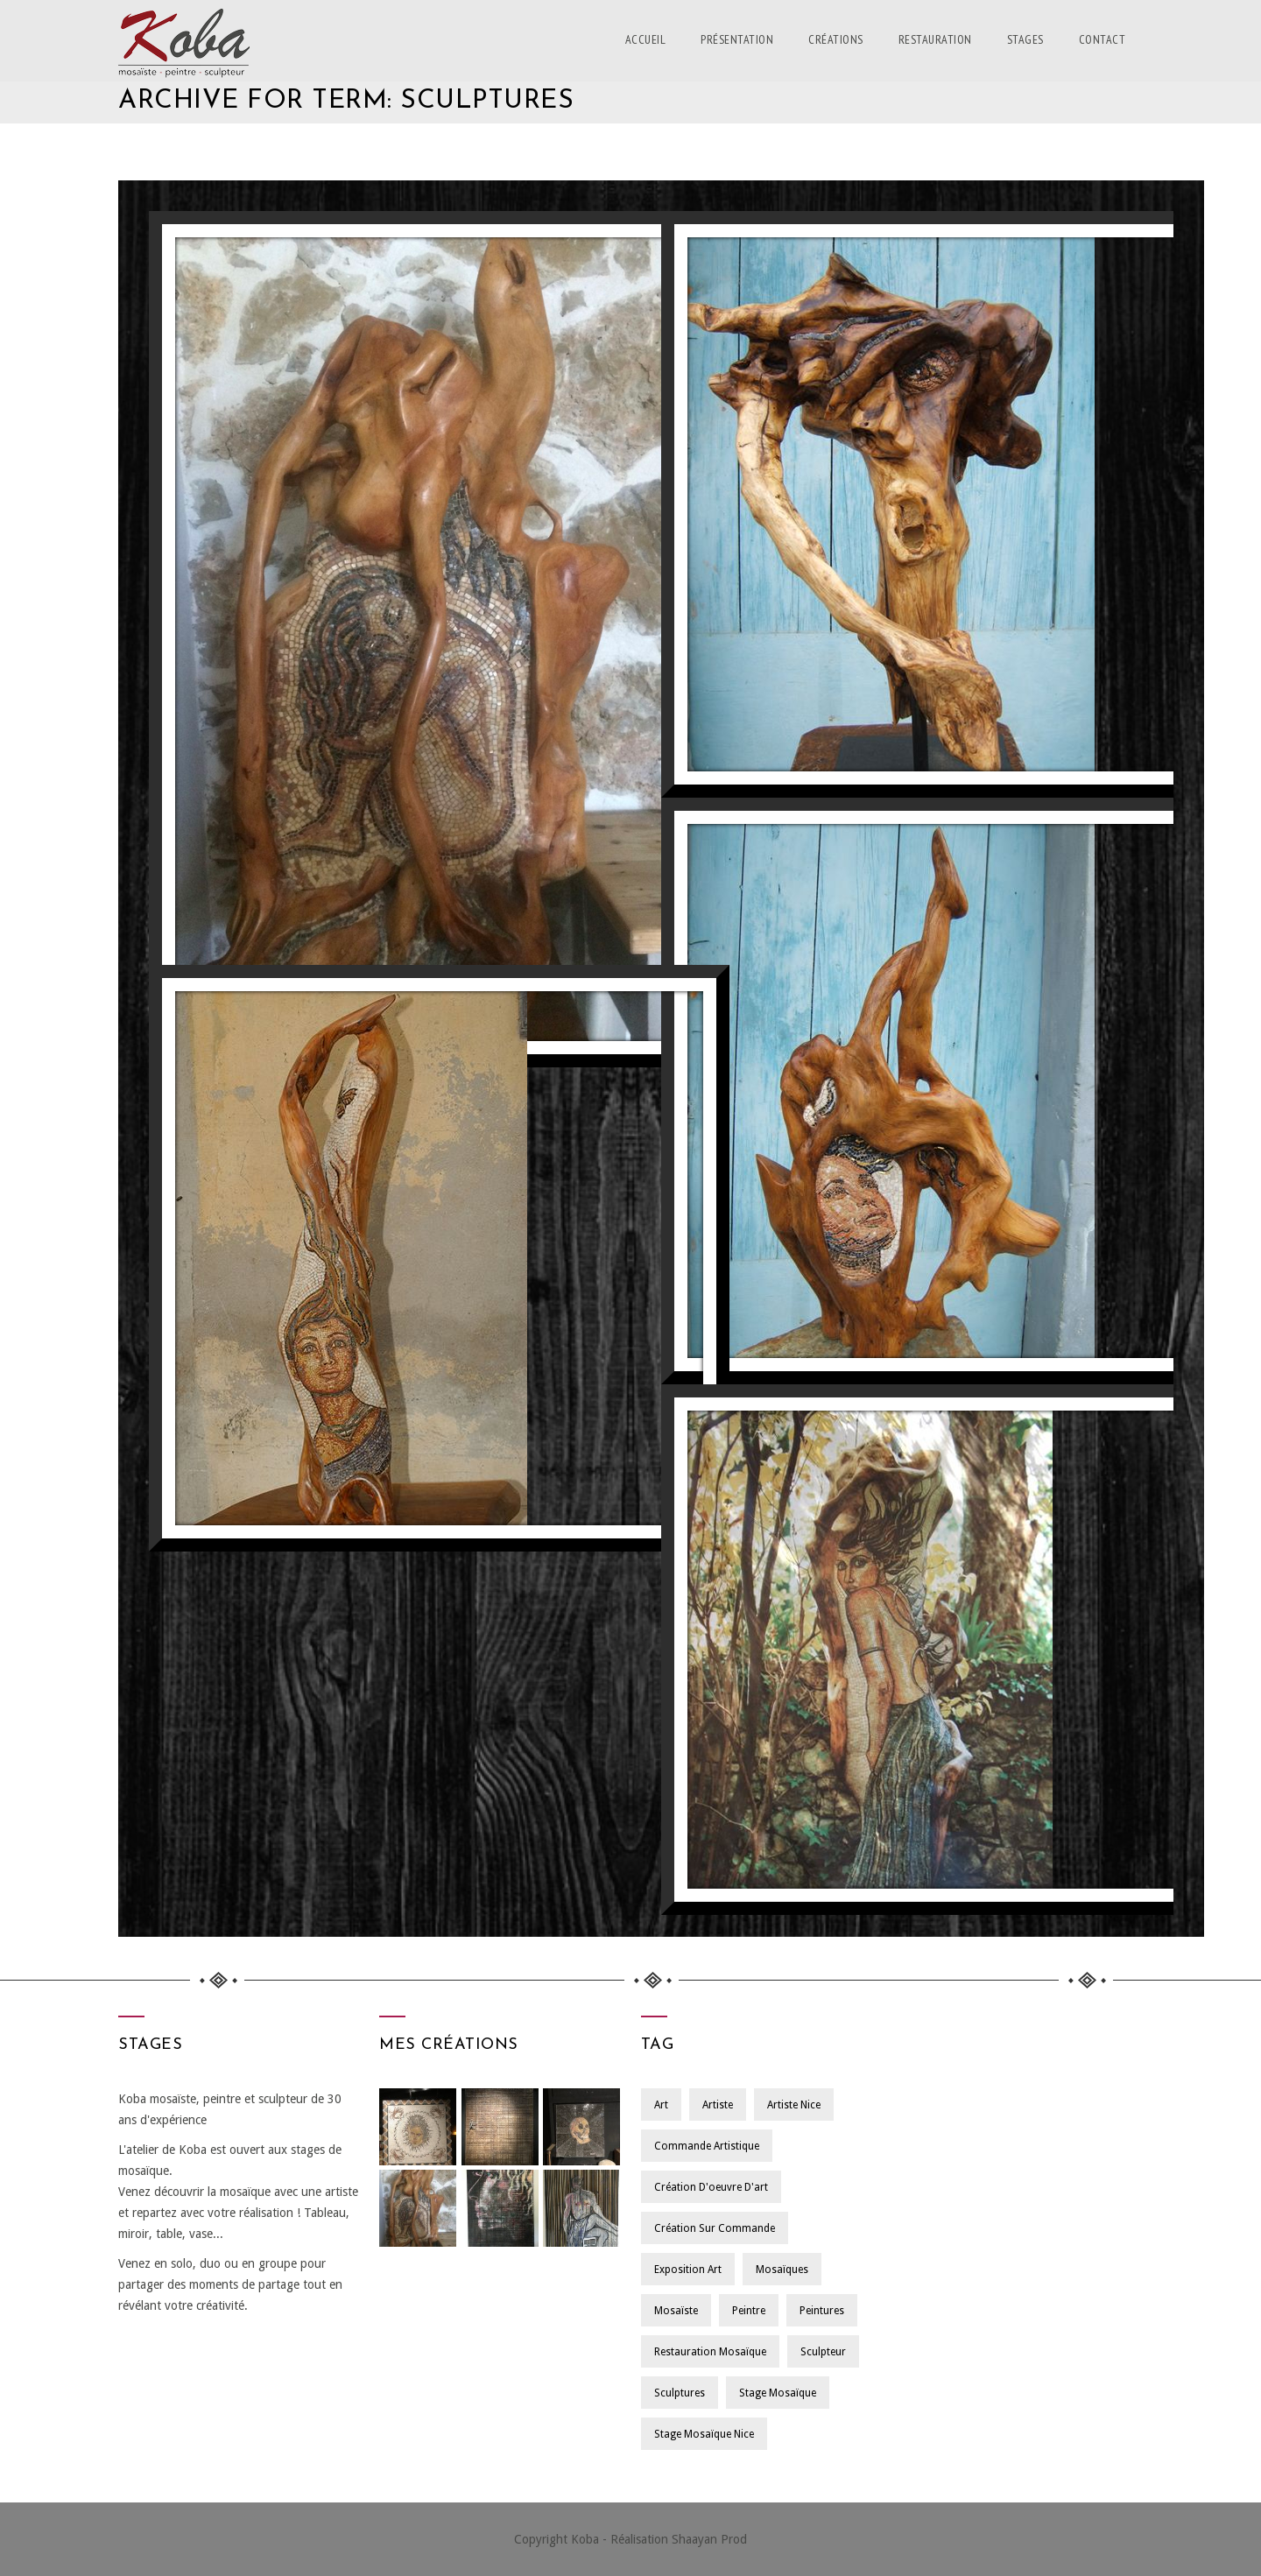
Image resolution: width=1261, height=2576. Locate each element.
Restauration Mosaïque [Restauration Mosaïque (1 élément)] (710, 2352)
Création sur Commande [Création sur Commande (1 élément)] (714, 2228)
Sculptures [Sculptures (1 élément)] (679, 2393)
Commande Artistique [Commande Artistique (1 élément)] (706, 2146)
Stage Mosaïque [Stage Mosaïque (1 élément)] (778, 2393)
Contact (1102, 39)
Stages (1025, 39)
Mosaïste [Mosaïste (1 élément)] (676, 2311)
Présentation (737, 39)
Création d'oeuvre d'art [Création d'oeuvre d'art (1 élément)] (711, 2187)
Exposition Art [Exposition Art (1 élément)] (688, 2269)
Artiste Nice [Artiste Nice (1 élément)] (795, 2105)
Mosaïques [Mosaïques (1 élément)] (783, 2269)
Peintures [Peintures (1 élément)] (823, 2311)
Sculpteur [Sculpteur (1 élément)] (824, 2352)
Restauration (935, 39)
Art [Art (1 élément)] (661, 2105)
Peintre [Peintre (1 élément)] (749, 2311)
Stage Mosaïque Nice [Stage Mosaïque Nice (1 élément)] (704, 2434)
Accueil (645, 39)
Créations (835, 39)
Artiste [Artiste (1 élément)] (718, 2105)
